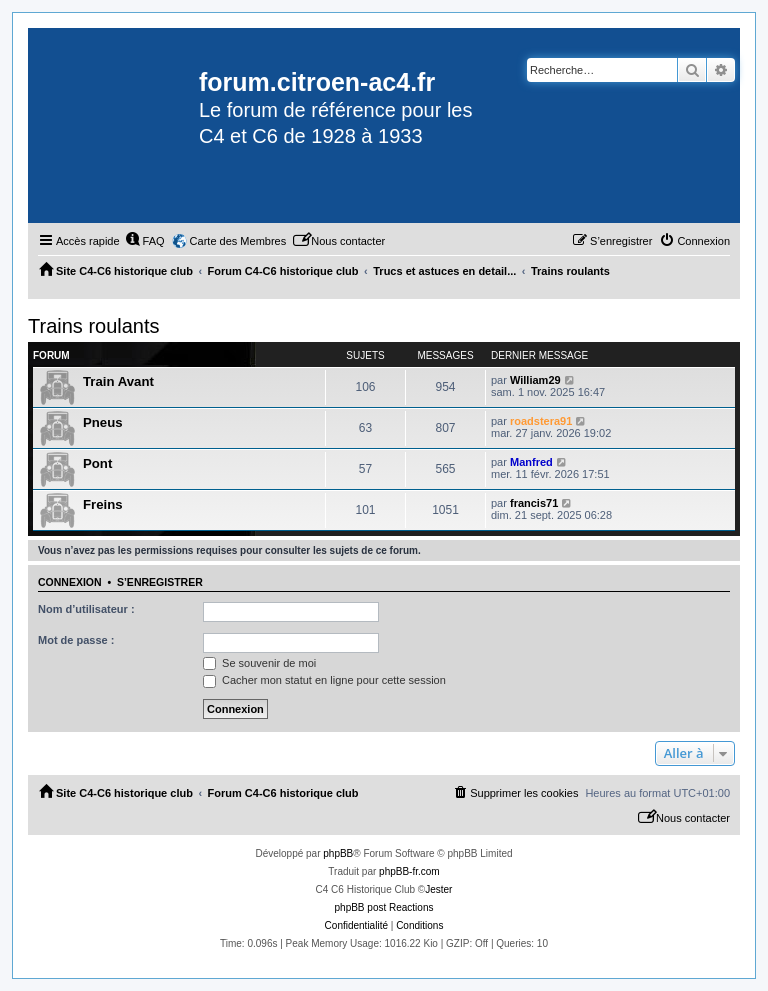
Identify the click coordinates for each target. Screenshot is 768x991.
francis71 (534, 503)
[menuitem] (145, 241)
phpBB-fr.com (409, 871)
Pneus (103, 422)
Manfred (531, 462)
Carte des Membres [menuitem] (238, 241)
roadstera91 (541, 421)
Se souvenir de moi (259, 663)
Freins (103, 504)
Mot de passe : (76, 640)
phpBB (338, 853)
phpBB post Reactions (384, 907)
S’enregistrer (160, 582)
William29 (535, 380)
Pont (97, 463)
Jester (438, 889)
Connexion (70, 582)
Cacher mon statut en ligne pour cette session (324, 680)
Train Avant (118, 381)
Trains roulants (94, 326)
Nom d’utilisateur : (86, 609)
